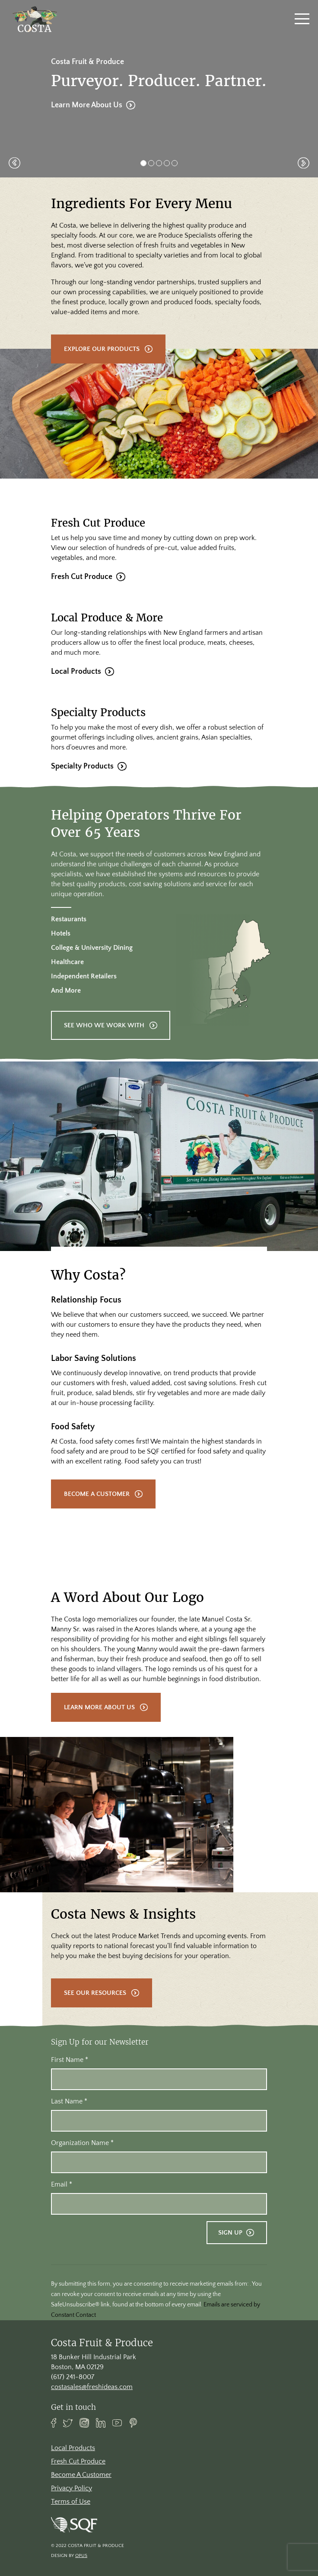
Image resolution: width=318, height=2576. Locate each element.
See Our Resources (95, 2006)
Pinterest (133, 2423)
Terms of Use (70, 2501)
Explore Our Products (102, 349)
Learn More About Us (86, 105)
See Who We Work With (104, 1038)
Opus (81, 2555)
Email (61, 2184)
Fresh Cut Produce (81, 589)
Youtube (117, 2423)
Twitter (68, 2423)
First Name (69, 2060)
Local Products (76, 684)
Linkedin (100, 2423)
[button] (14, 163)
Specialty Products (82, 779)
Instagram (84, 2423)
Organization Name (82, 2143)
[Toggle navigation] (302, 18)
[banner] (34, 19)
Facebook (53, 2423)
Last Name (69, 2101)
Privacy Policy (71, 2488)
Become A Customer (97, 1506)
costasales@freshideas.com (92, 2387)
